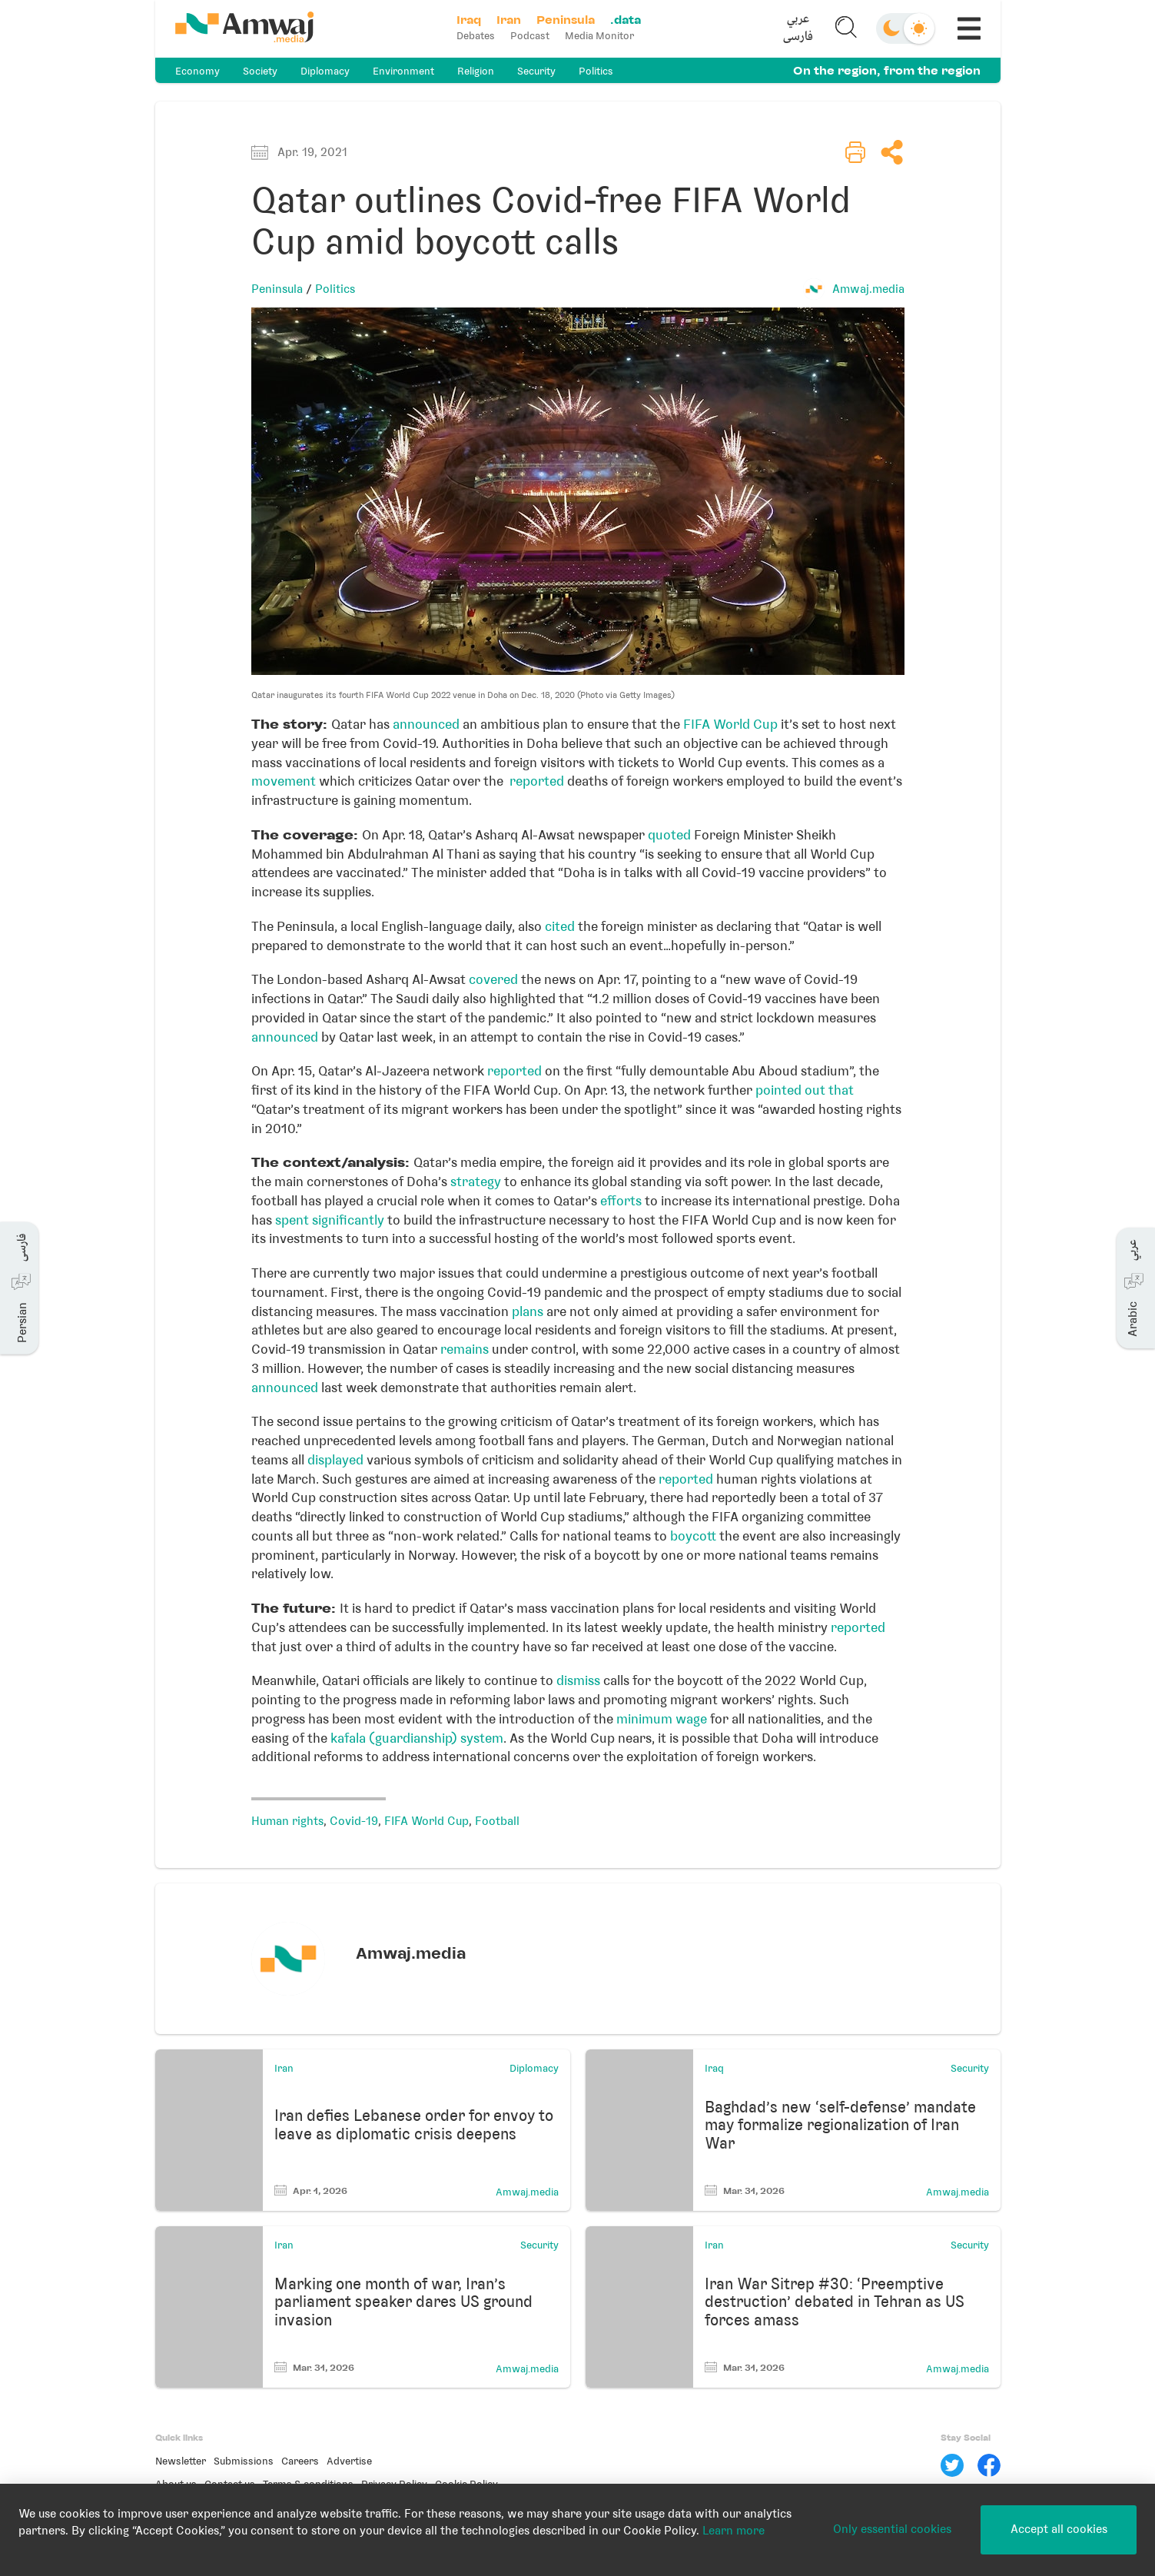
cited (560, 926)
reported (536, 781)
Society (260, 71)
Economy (197, 71)
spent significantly (329, 1220)
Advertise (349, 2461)
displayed (333, 1459)
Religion (475, 71)
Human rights (287, 1821)
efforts (621, 1200)
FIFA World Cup (730, 724)
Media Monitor (599, 36)
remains (464, 1349)
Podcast (529, 36)
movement (283, 781)
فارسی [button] (798, 37)
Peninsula (277, 289)
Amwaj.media (868, 289)
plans (526, 1311)
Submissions (244, 2461)
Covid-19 (354, 1821)
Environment (403, 71)
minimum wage (661, 1719)
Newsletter (180, 2461)
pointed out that (804, 1090)
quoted (668, 835)
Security (536, 71)
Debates (475, 36)
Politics (596, 71)
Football (497, 1821)
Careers (300, 2461)
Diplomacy (325, 71)
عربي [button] (798, 19)
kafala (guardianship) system (416, 1738)
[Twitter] (952, 2465)
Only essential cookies (892, 2529)
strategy (475, 1181)
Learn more (733, 2531)
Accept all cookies (1059, 2529)
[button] (797, 28)
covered (492, 979)
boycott (694, 1536)
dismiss (578, 1680)
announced (426, 724)
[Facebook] (989, 2465)
